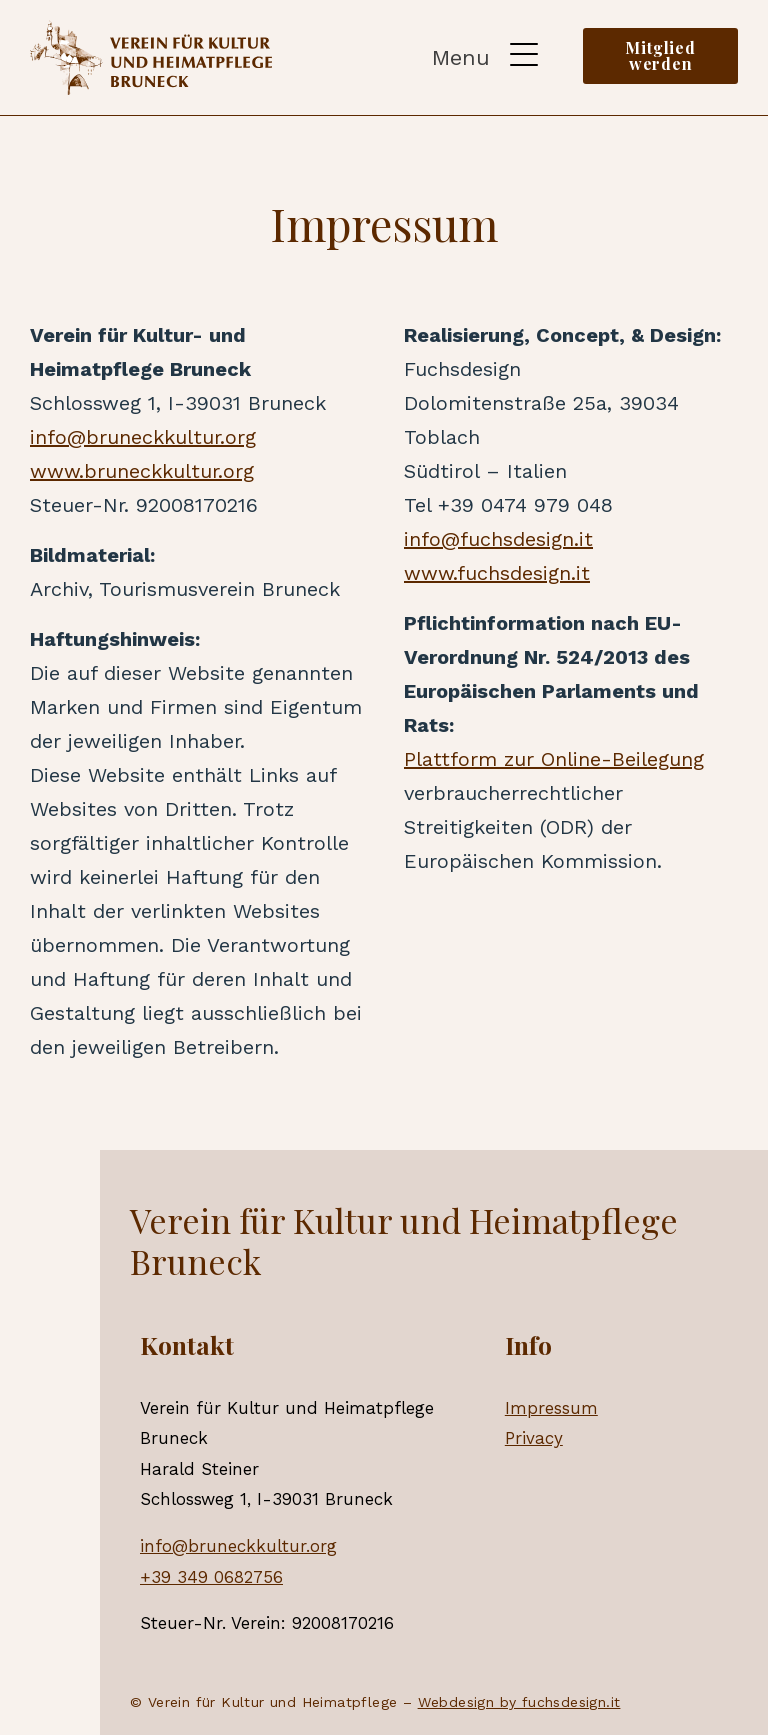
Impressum (551, 1408)
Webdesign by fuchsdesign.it (519, 1702)
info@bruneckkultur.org (143, 437)
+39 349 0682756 (211, 1577)
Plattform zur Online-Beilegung (554, 759)
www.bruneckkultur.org (142, 471)
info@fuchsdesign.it (498, 539)
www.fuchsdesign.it (497, 573)
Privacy (534, 1438)
